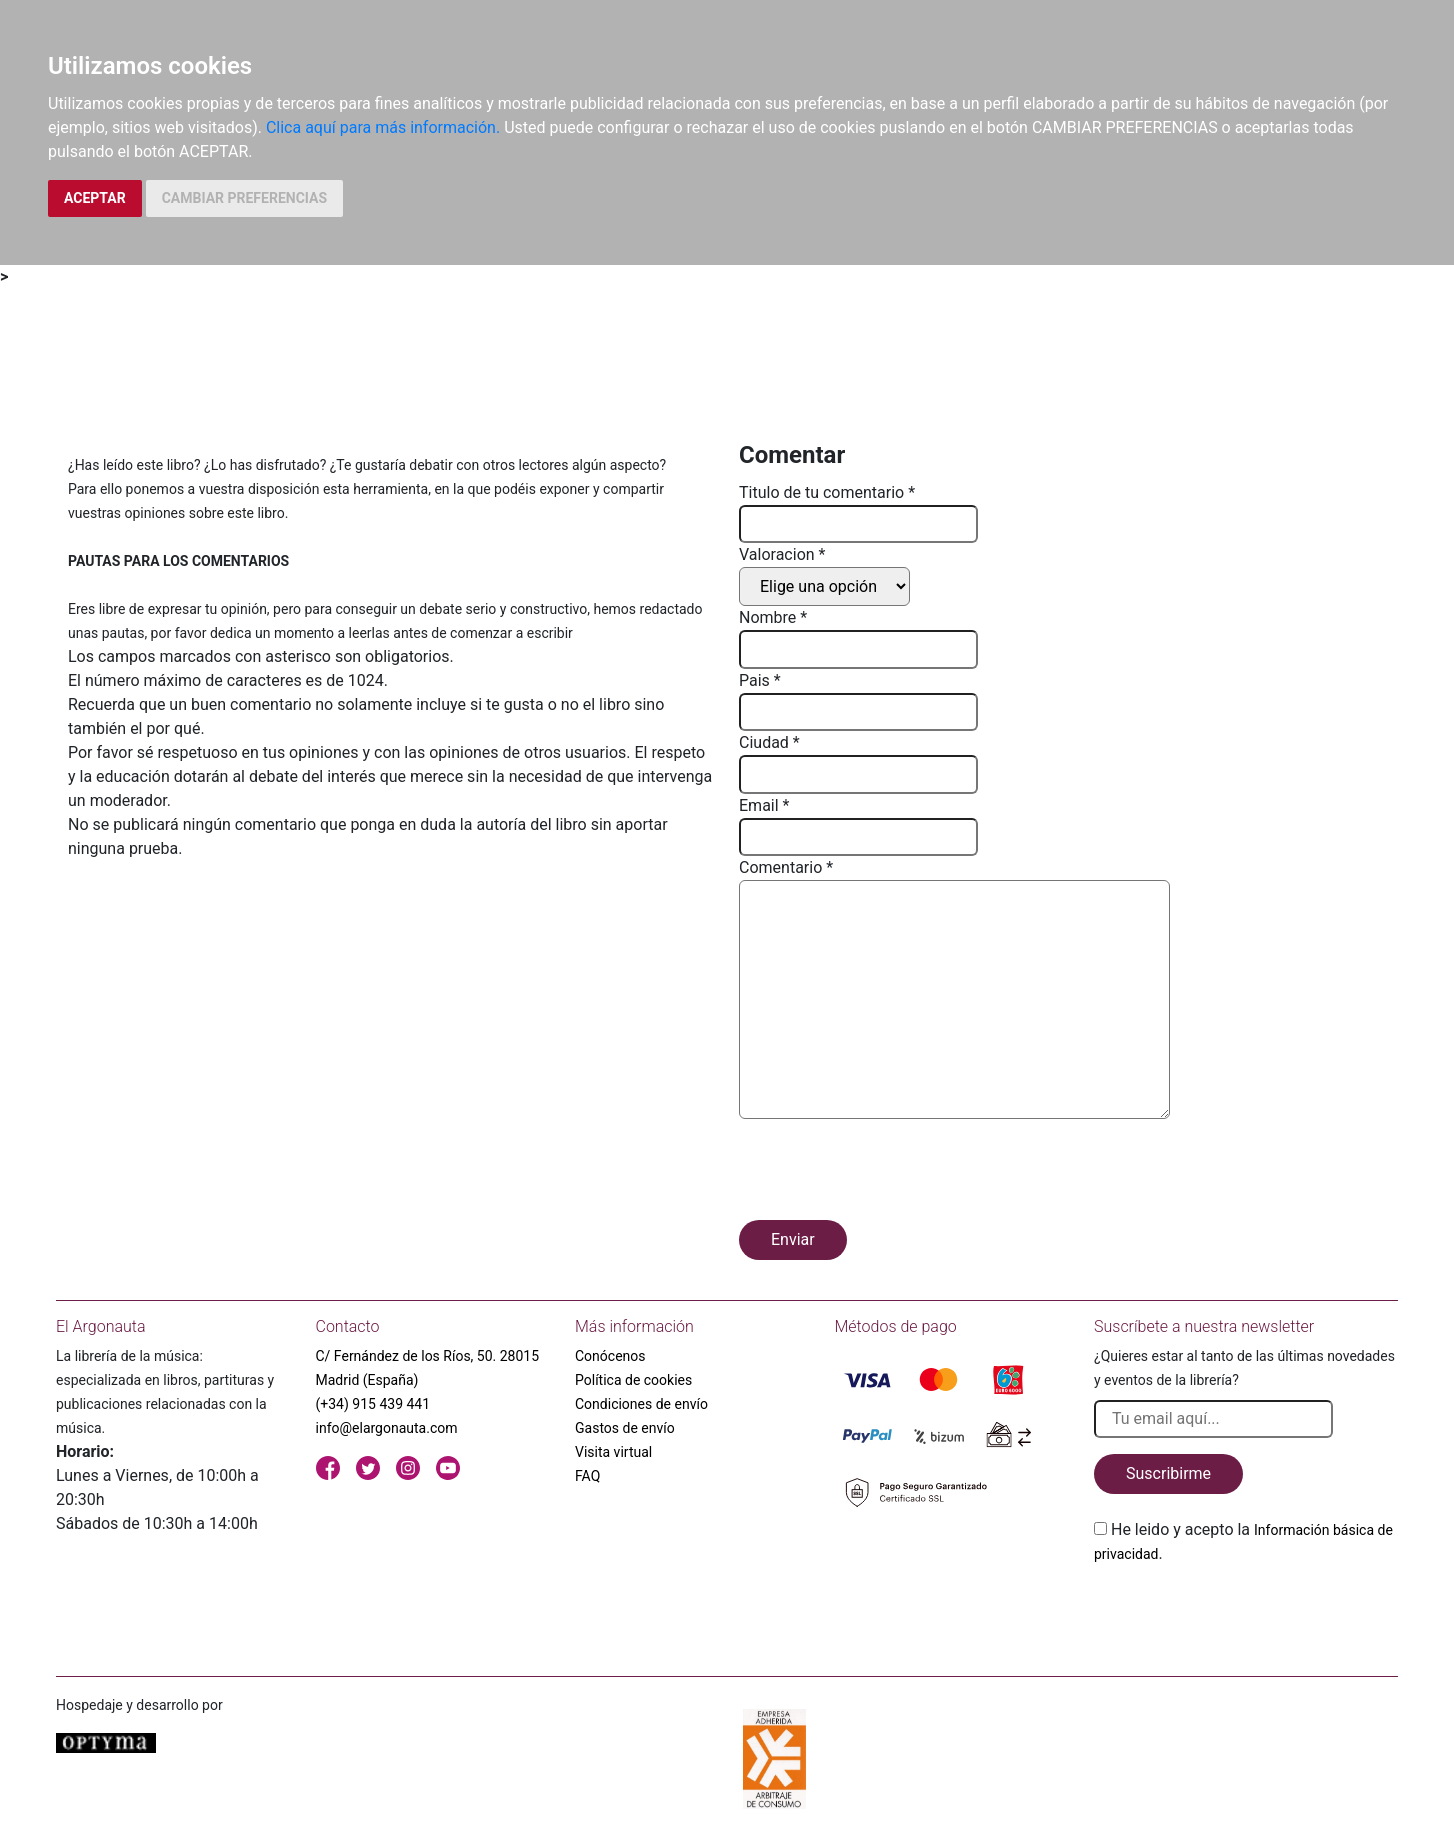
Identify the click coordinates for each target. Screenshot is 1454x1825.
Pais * (760, 680)
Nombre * (773, 617)
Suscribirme (1168, 1473)
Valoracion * (782, 554)
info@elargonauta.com (387, 1428)
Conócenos (610, 1356)
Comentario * (786, 867)
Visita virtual (613, 1452)
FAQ (587, 1476)
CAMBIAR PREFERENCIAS (244, 198)
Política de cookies (633, 1380)
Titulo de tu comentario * (827, 492)
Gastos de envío (625, 1428)
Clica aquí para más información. (383, 127)
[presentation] (891, 1173)
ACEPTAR (95, 198)
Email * (764, 805)
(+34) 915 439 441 (373, 1404)
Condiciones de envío (641, 1404)
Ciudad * (769, 742)
